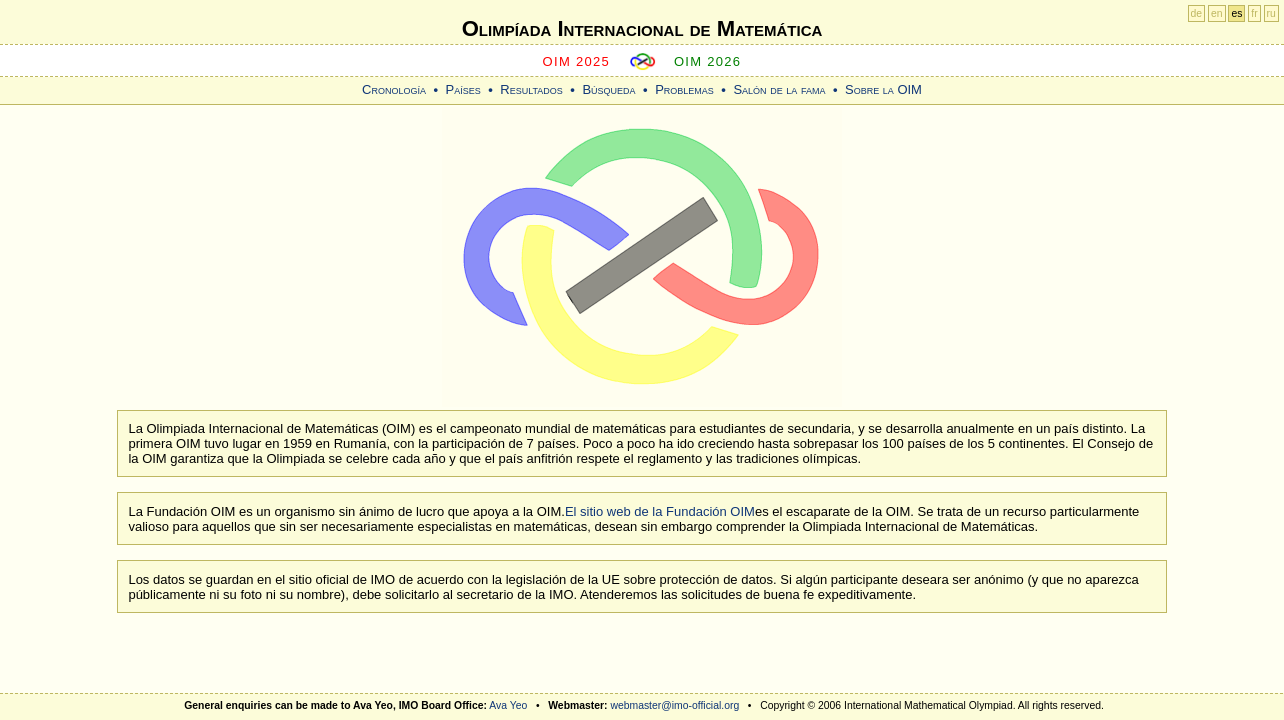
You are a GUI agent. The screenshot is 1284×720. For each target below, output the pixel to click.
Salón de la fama (779, 89)
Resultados (531, 89)
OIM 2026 (708, 61)
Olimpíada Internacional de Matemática (642, 28)
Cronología (394, 89)
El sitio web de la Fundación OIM (660, 511)
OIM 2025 (577, 61)
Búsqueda (608, 89)
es (1236, 13)
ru (1271, 13)
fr (1254, 13)
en (1217, 13)
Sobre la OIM (883, 89)
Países (463, 89)
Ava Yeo (508, 705)
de (1197, 13)
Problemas (684, 89)
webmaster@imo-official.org (674, 705)
